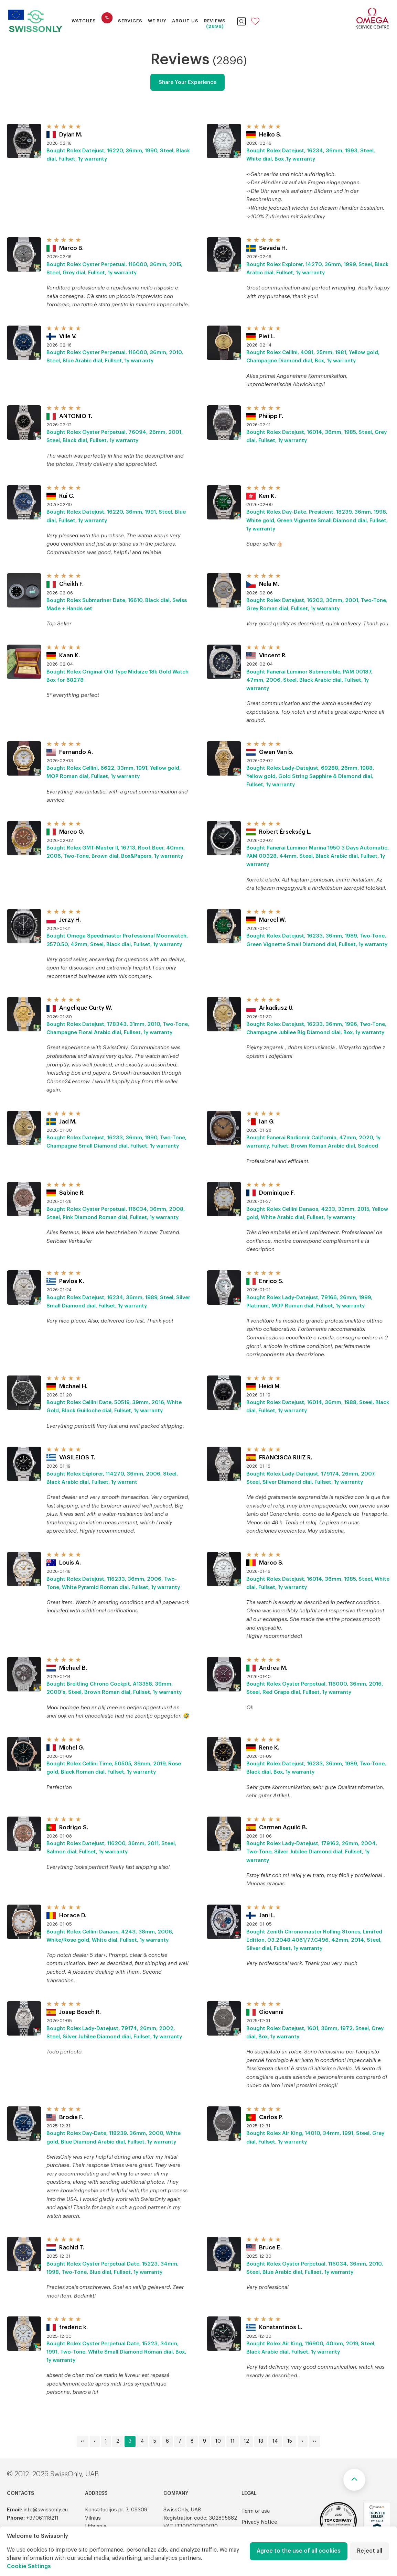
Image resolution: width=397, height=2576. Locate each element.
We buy (157, 21)
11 (232, 2441)
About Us (185, 21)
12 (246, 2441)
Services (130, 21)
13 (260, 2441)
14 (275, 2441)
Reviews (215, 21)
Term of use (256, 2511)
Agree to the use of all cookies (299, 2551)
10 (218, 2441)
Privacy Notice (259, 2522)
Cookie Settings (29, 2566)
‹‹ (82, 2441)
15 (289, 2441)
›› (314, 2441)
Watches (84, 21)
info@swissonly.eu (45, 2509)
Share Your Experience (187, 82)
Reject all (369, 2551)
